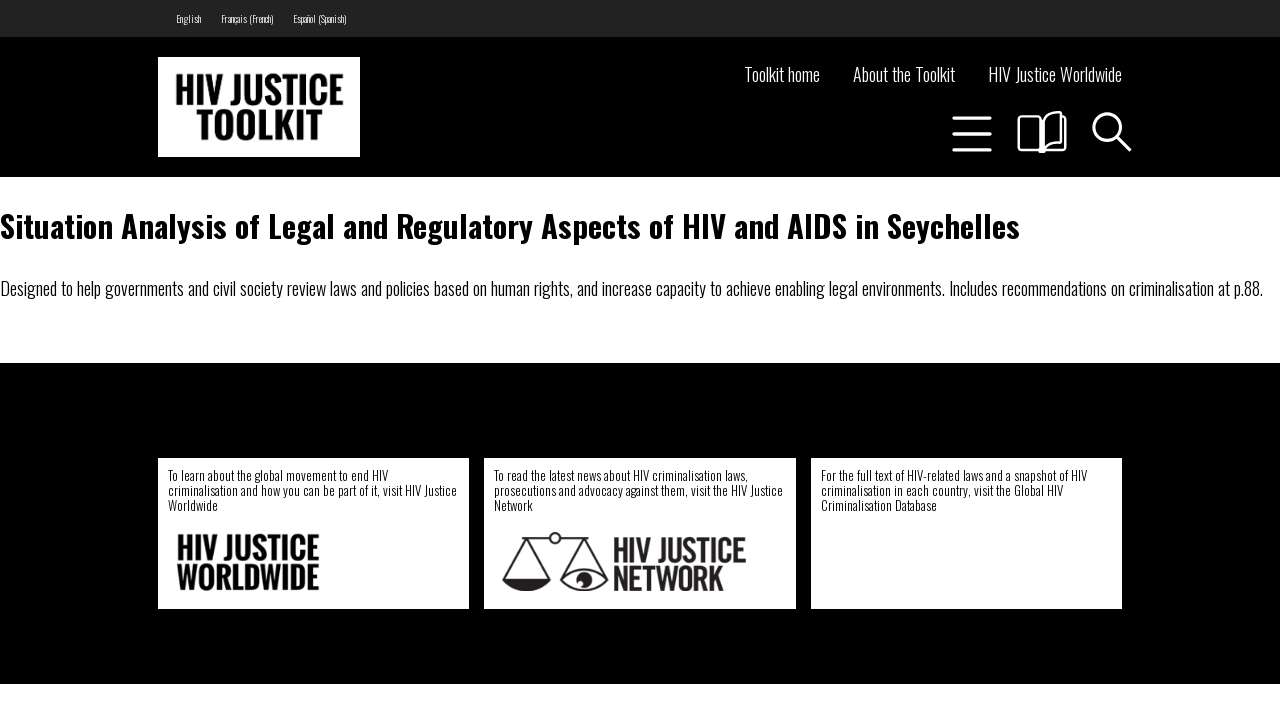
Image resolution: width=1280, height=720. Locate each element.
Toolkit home (782, 74)
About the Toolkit (904, 74)
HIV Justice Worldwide (1055, 74)
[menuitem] (188, 18)
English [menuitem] (188, 18)
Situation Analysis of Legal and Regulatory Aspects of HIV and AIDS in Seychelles (510, 225)
